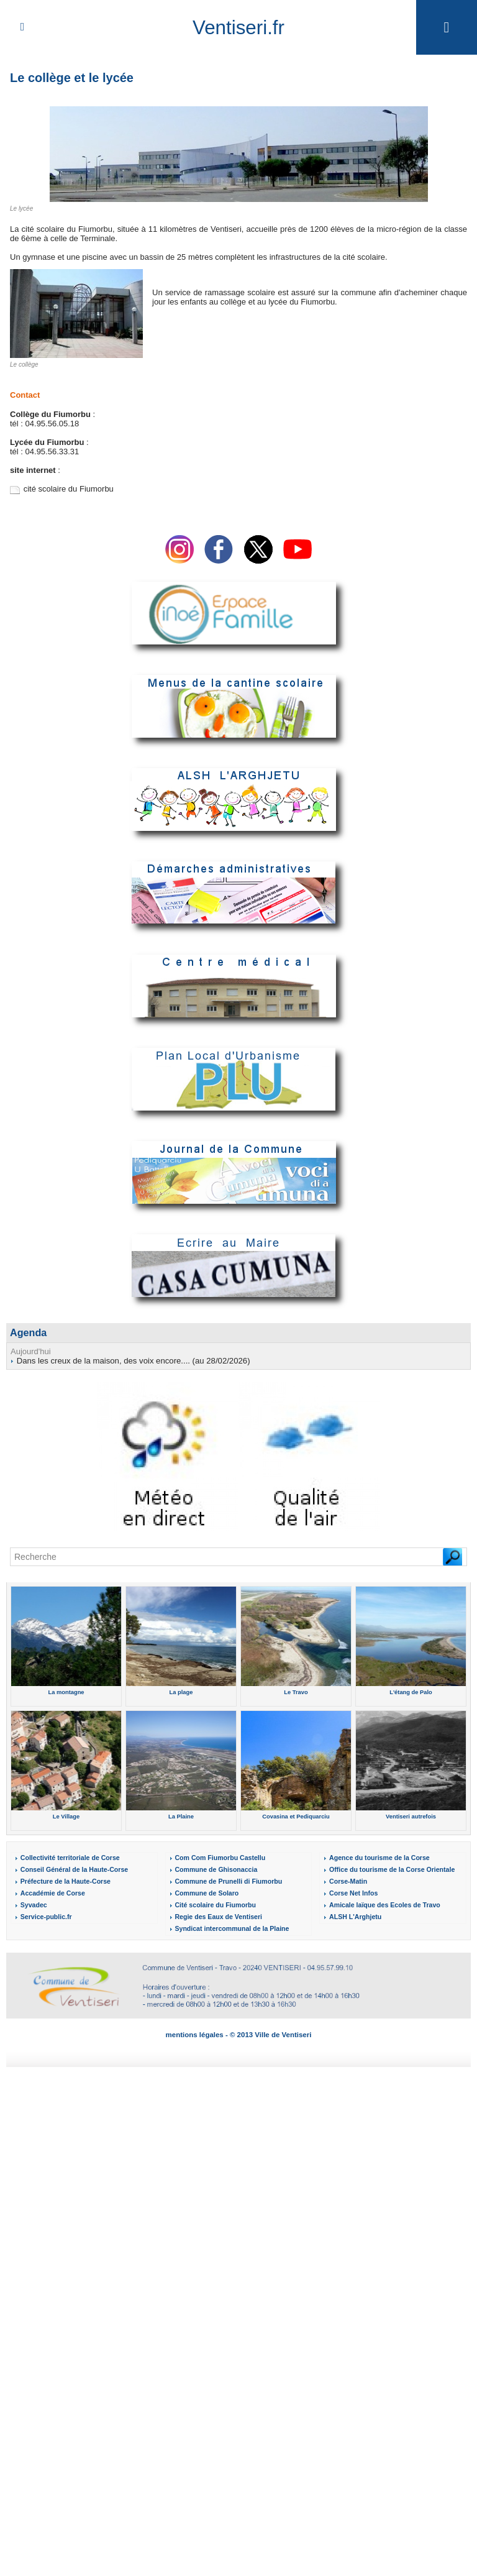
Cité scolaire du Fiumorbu (213, 1904)
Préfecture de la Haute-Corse (63, 1880)
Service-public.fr (44, 1916)
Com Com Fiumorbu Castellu (217, 1857)
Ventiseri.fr (238, 27)
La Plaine (181, 1816)
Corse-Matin (347, 1880)
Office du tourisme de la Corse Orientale (388, 1869)
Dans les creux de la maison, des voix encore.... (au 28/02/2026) (132, 1360)
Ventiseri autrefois (410, 1816)
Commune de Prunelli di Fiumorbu (225, 1880)
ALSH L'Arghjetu (354, 1916)
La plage (181, 1692)
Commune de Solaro (205, 1892)
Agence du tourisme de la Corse (376, 1857)
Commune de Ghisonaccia (214, 1869)
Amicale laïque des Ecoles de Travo (381, 1904)
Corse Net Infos (352, 1892)
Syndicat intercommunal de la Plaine (229, 1928)
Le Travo (295, 1692)
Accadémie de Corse (50, 1892)
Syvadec (33, 1904)
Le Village (66, 1816)
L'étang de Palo (410, 1692)
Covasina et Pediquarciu (296, 1816)
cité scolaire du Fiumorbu (69, 488)
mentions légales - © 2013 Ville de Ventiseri (239, 2034)
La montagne (65, 1692)
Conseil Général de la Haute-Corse (71, 1869)
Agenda (28, 1332)
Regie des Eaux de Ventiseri (216, 1916)
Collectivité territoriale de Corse (67, 1857)
